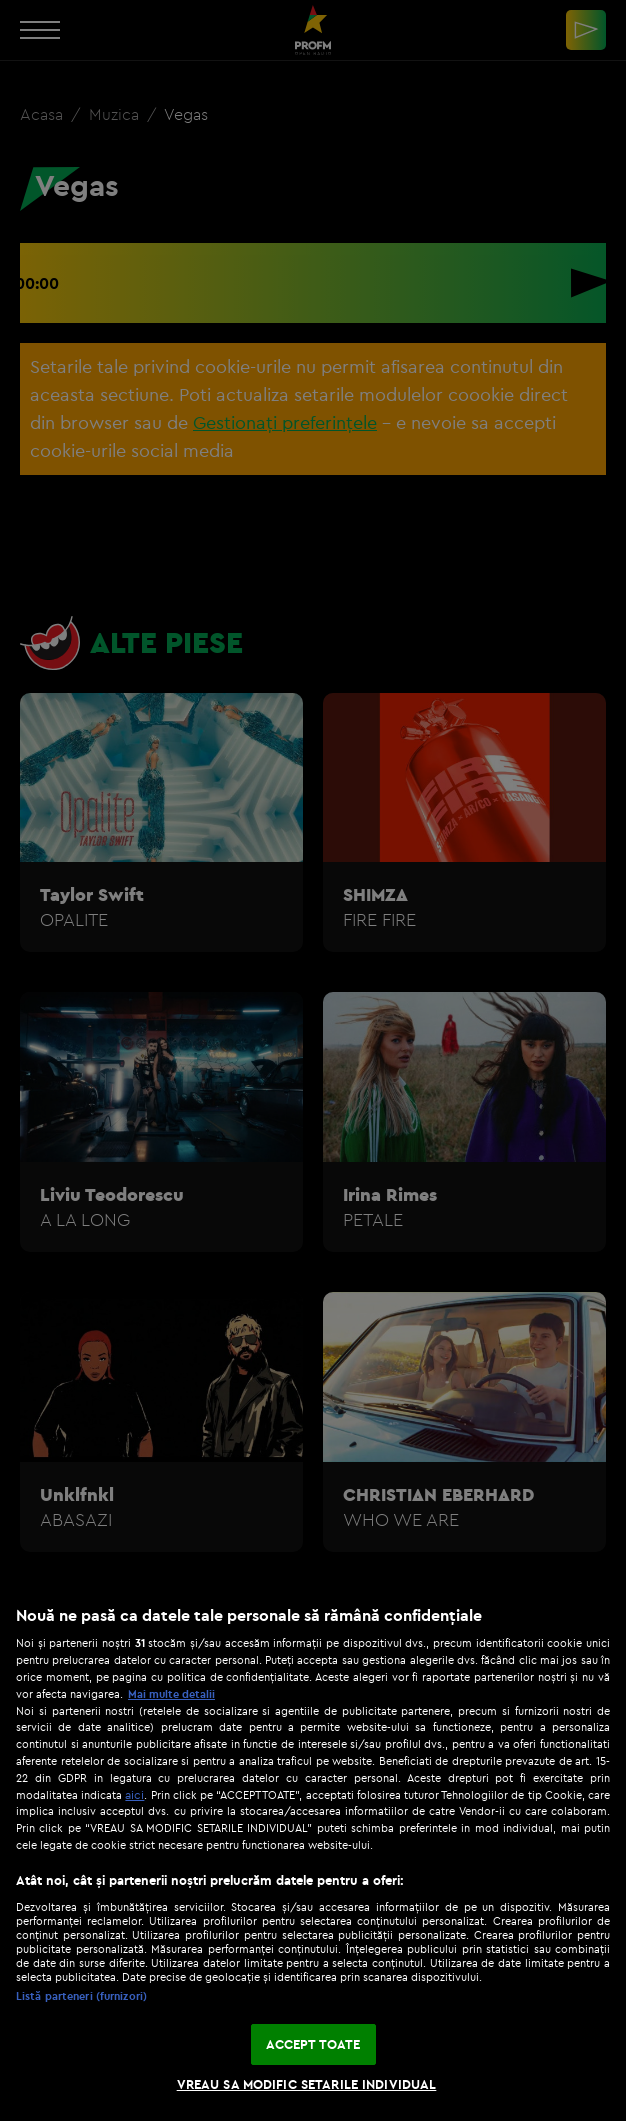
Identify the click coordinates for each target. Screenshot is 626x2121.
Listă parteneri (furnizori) (81, 1996)
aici (134, 1794)
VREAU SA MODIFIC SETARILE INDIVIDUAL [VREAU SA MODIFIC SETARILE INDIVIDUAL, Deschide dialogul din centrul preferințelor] (307, 2084)
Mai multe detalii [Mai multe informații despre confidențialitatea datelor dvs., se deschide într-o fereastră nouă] (171, 1694)
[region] (313, 1853)
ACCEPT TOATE (313, 2044)
